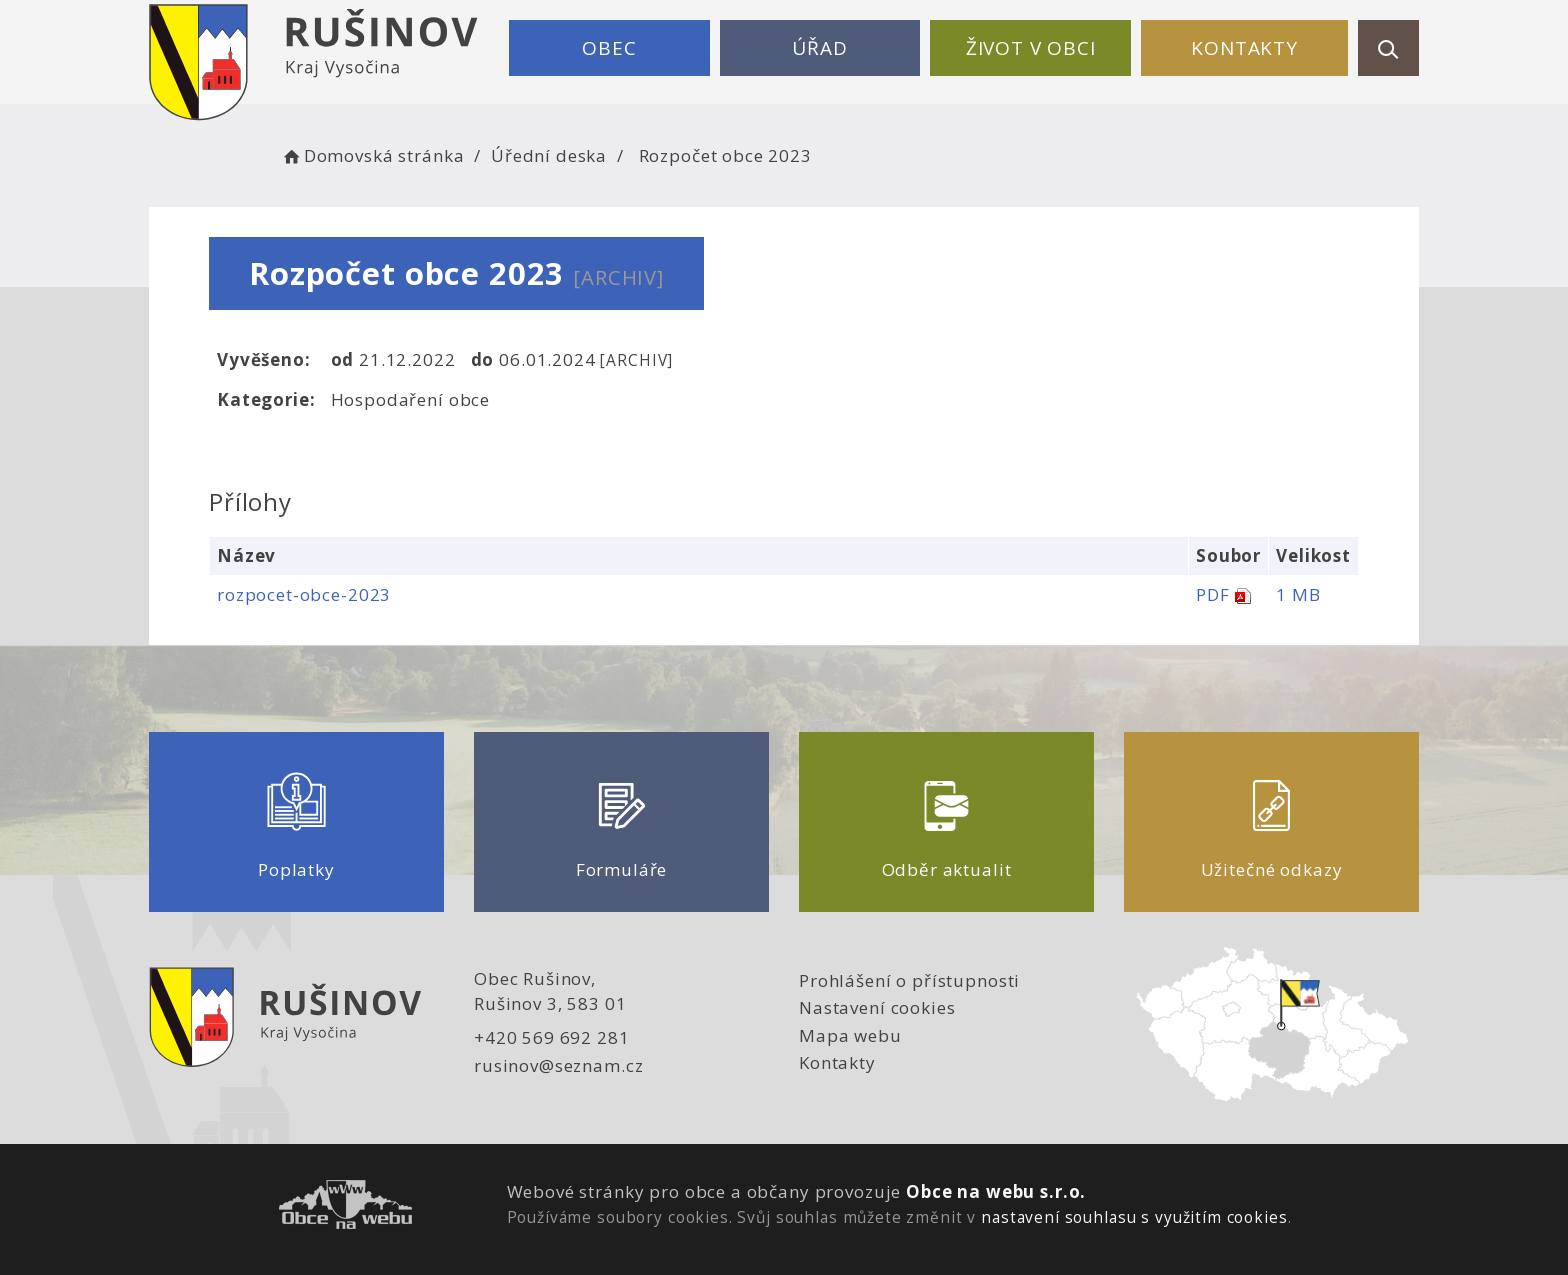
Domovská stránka (372, 155)
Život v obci (1031, 48)
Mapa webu (850, 1035)
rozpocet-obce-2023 (304, 594)
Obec (609, 48)
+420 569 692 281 (552, 1037)
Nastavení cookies (877, 1007)
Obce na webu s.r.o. (996, 1191)
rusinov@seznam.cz (558, 1065)
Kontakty (1244, 48)
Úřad (819, 48)
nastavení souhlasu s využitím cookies (1134, 1217)
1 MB (1298, 594)
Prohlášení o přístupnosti (909, 980)
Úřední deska (549, 155)
